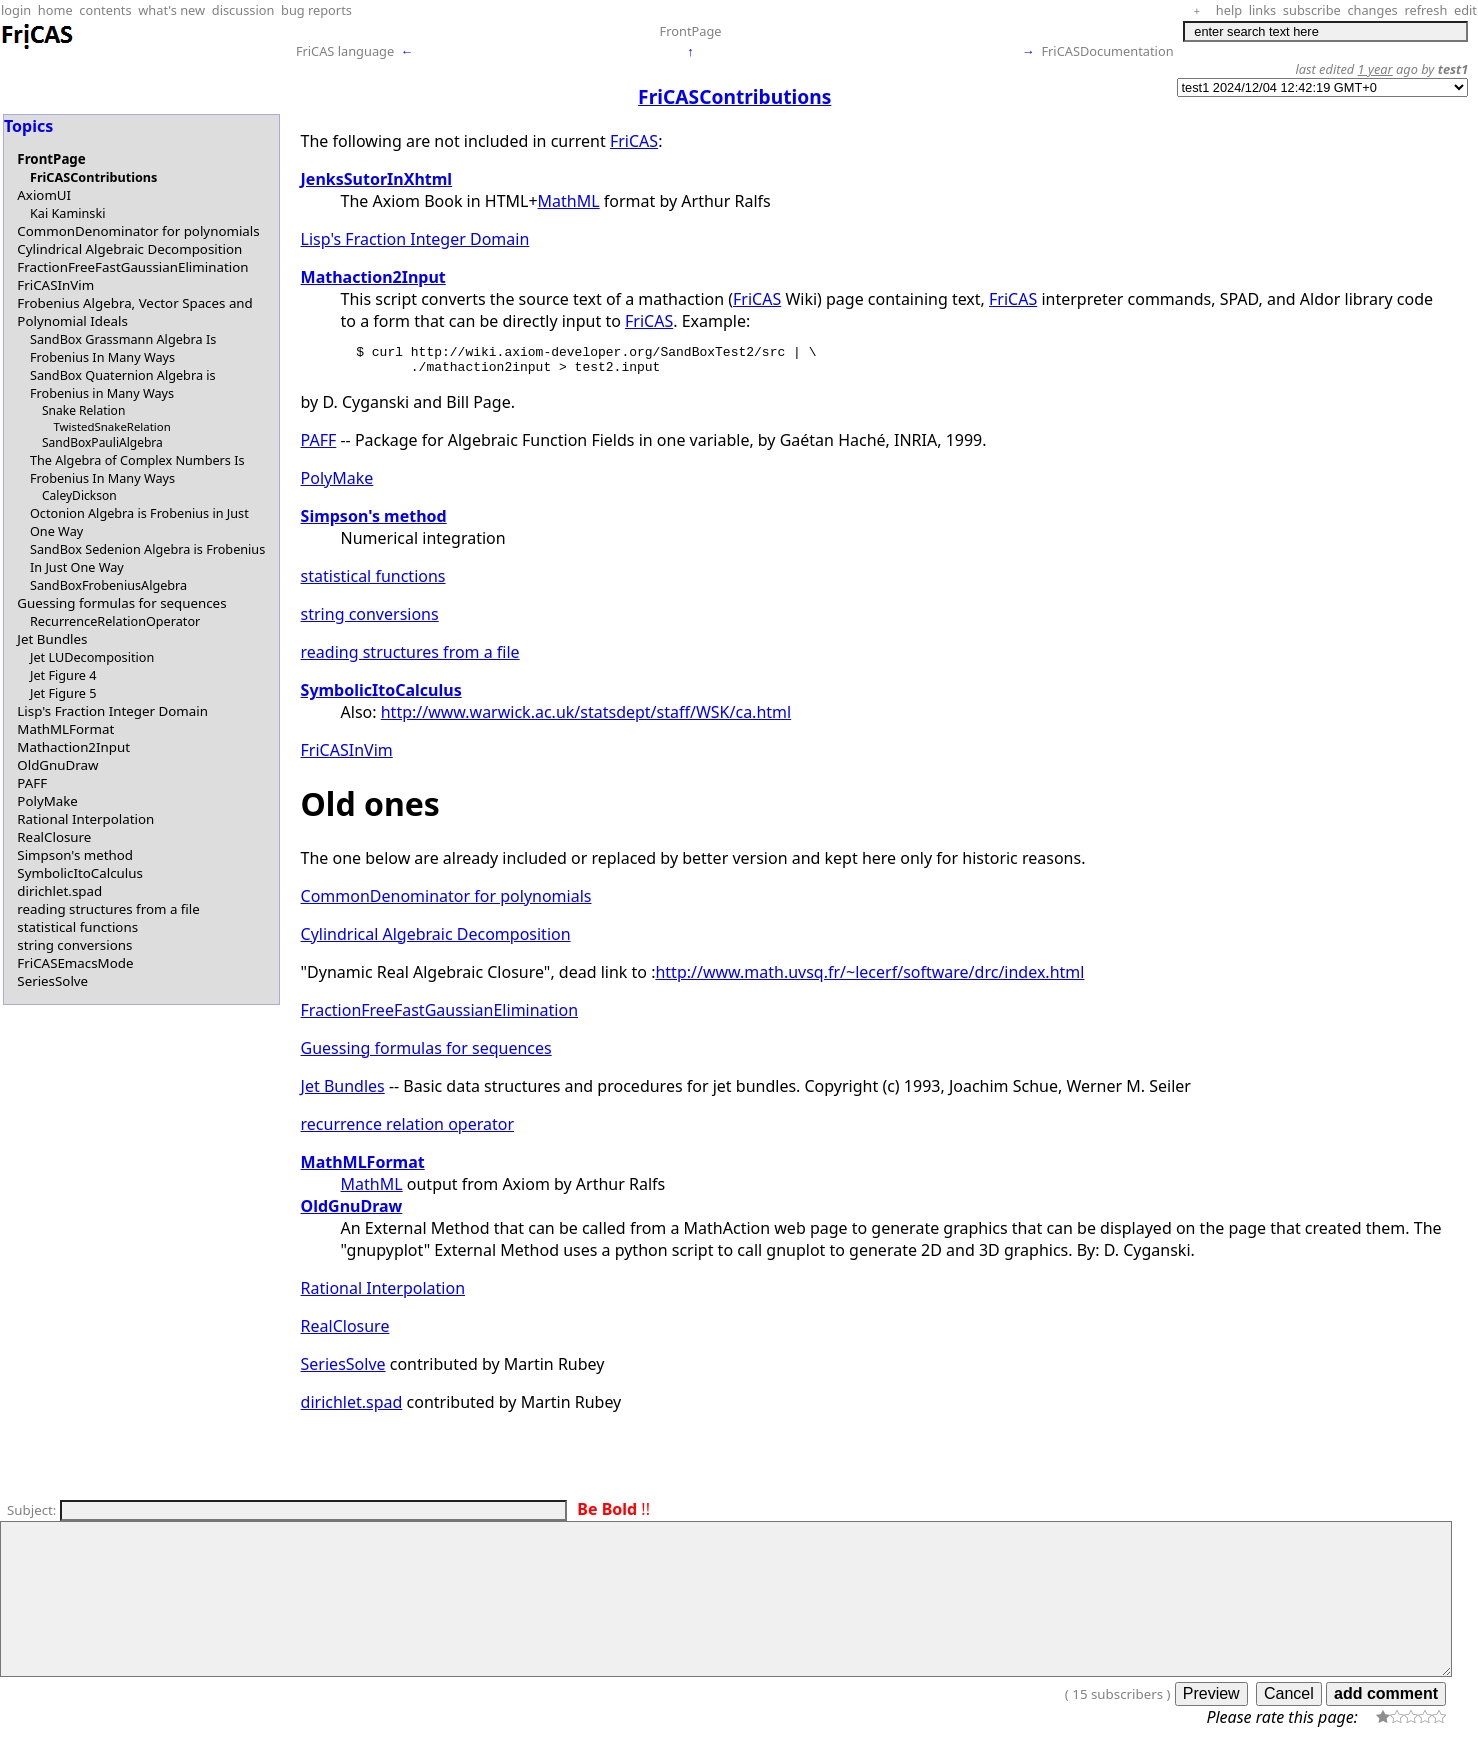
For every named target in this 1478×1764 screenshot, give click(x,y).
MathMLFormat (65, 729)
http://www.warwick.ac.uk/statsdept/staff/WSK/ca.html (586, 718)
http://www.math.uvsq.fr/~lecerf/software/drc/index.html (869, 978)
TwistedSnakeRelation (111, 426)
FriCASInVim (55, 285)
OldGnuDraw (57, 765)
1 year (1375, 69)
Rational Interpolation (85, 819)
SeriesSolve (52, 981)
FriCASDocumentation (1107, 51)
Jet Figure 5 (63, 693)
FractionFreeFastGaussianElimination (132, 267)
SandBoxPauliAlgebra (102, 442)
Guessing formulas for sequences (121, 603)
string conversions (74, 945)
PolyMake (47, 801)
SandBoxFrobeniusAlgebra (108, 585)
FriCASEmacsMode (75, 963)
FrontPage (691, 31)
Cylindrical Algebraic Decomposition (129, 249)
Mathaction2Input (73, 747)
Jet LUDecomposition (92, 657)
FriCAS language (345, 51)
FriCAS (634, 141)
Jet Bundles (52, 639)
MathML (569, 201)
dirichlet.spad (59, 891)
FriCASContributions (93, 177)
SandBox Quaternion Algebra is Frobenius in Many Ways (123, 384)
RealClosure (54, 837)
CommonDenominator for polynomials (138, 231)
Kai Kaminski (67, 213)
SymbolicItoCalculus (80, 873)
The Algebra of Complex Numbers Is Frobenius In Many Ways (137, 469)
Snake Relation (83, 410)
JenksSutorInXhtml (377, 179)
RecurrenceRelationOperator (115, 621)
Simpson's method (75, 855)
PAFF (32, 783)
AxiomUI (44, 195)
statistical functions (77, 927)
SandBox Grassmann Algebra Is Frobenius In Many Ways (123, 348)
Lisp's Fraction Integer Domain (112, 711)
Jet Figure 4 (63, 675)
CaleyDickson (79, 495)
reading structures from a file (108, 909)
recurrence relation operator (407, 1130)
